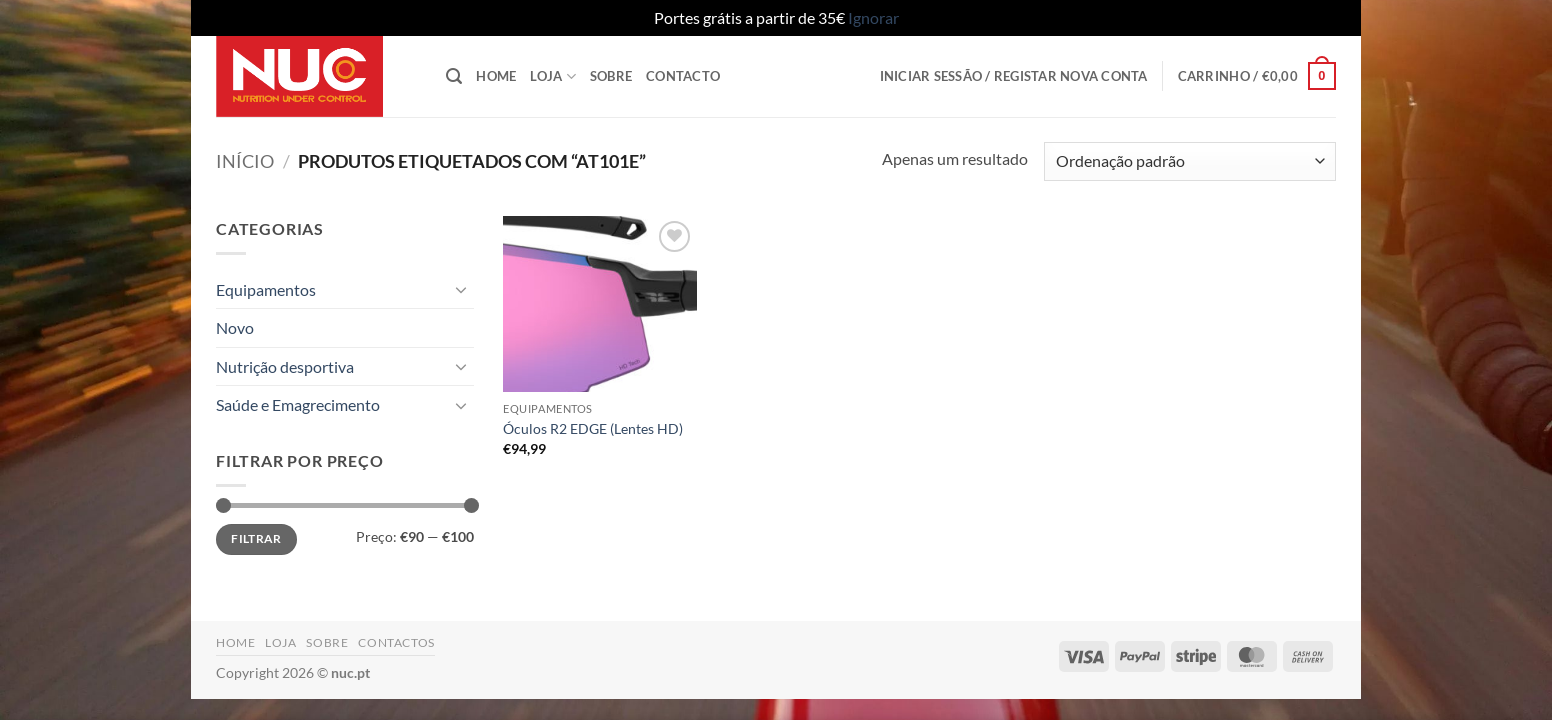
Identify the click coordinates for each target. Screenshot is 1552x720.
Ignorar (873, 17)
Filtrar (256, 538)
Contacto (683, 76)
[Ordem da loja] (1190, 161)
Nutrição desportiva (285, 366)
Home (496, 76)
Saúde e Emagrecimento (298, 404)
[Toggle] (462, 289)
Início (245, 161)
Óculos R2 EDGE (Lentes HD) (593, 428)
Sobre (611, 76)
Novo (235, 327)
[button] (454, 76)
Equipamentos (266, 289)
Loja (552, 76)
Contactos (396, 642)
